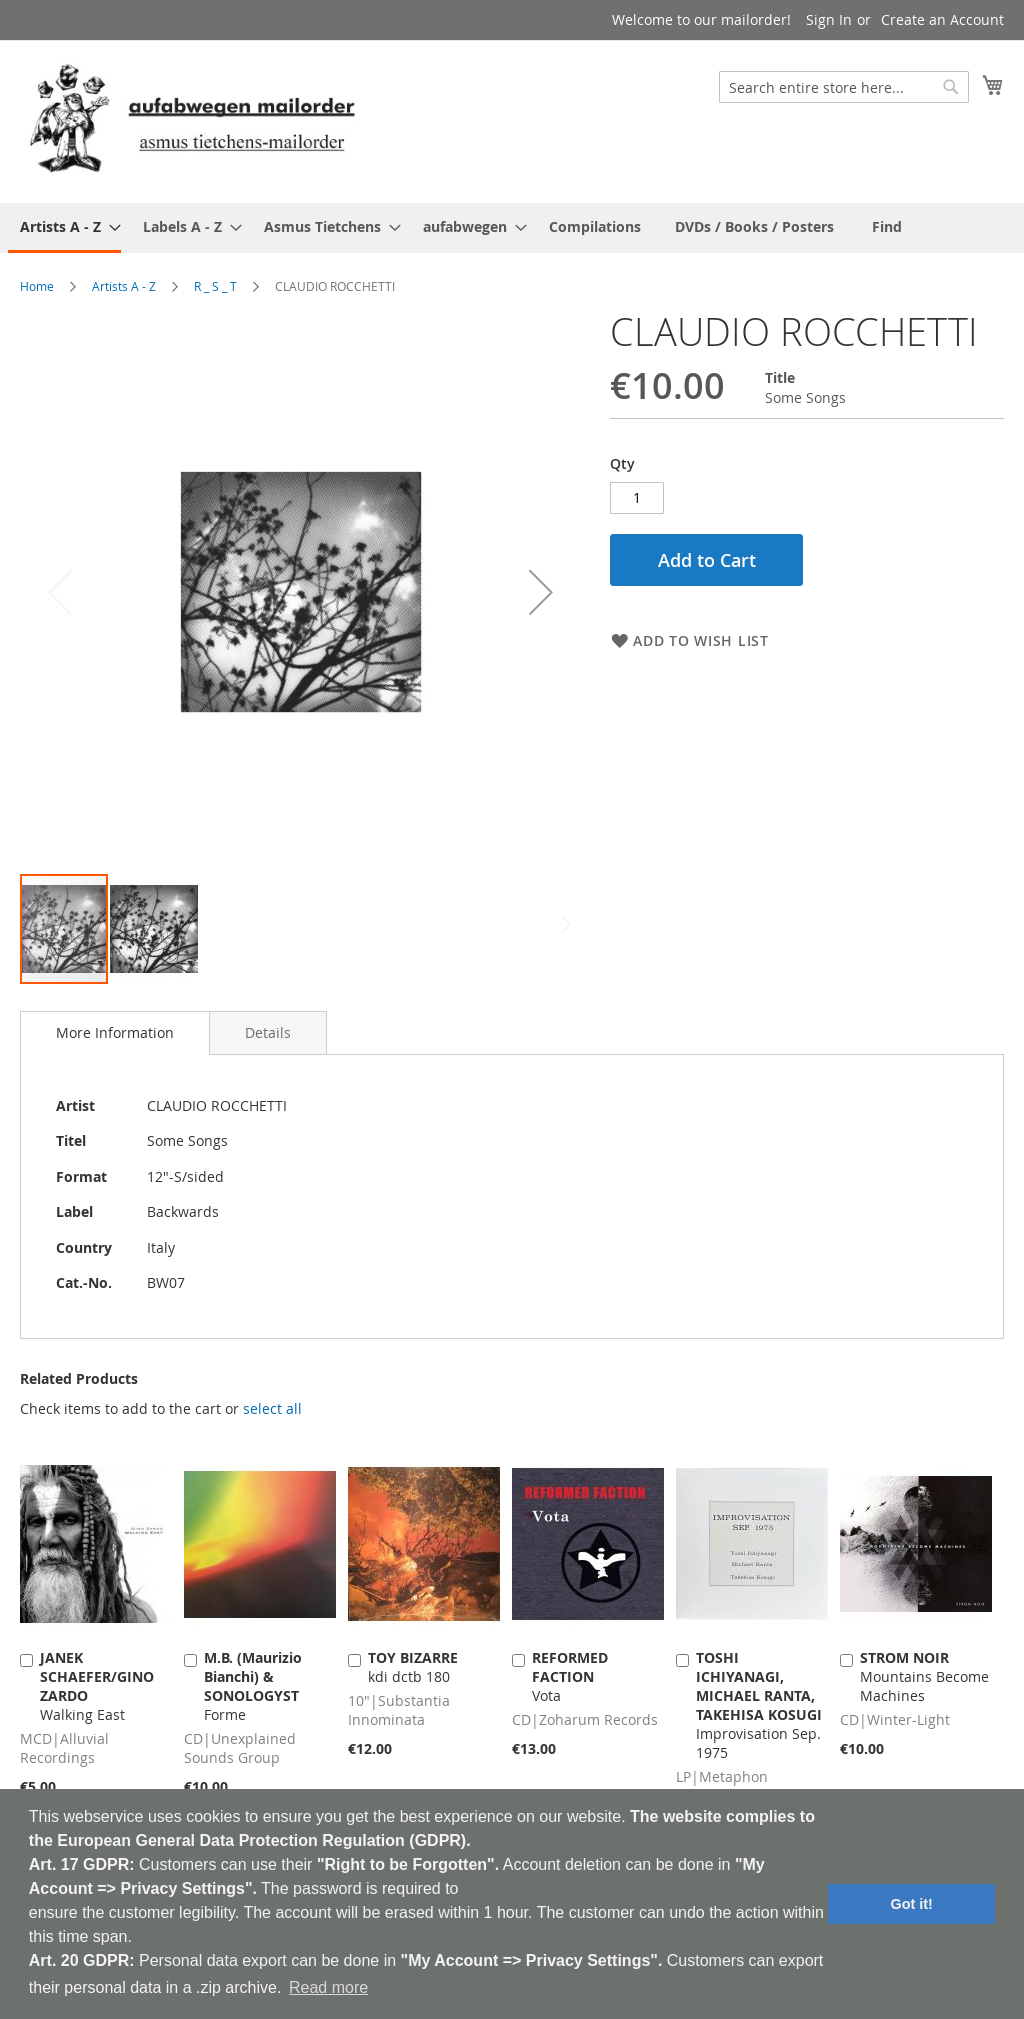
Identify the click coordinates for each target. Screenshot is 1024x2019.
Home (37, 286)
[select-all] (272, 1409)
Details (268, 1032)
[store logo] (192, 120)
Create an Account (942, 19)
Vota (570, 1676)
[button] (541, 591)
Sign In (829, 19)
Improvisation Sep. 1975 (759, 1705)
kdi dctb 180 (413, 1667)
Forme (253, 1686)
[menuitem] (64, 228)
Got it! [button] (912, 1904)
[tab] (115, 1033)
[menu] (512, 228)
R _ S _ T (215, 286)
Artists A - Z (124, 286)
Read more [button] (328, 1987)
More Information (115, 1032)
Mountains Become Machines (924, 1676)
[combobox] (844, 87)
